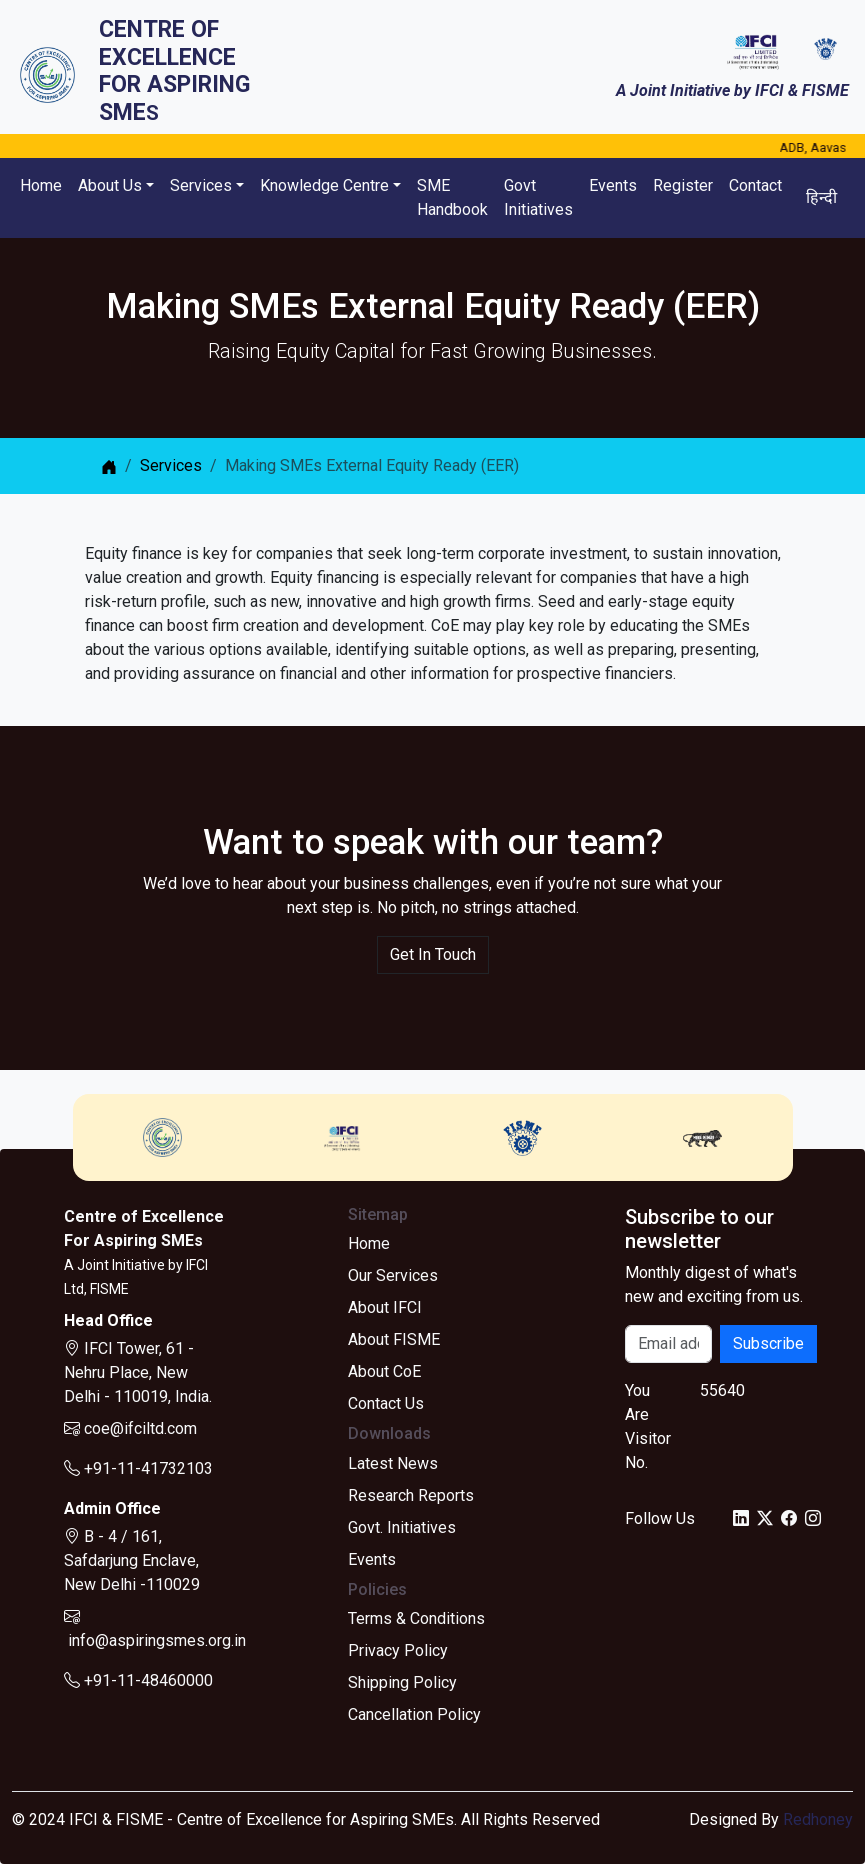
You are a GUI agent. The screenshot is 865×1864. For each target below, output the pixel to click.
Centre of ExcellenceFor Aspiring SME (175, 71)
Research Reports (411, 1495)
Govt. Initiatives (402, 1527)
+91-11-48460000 (138, 1680)
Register (683, 185)
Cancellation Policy (414, 1714)
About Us (110, 185)
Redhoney (818, 1819)
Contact (755, 185)
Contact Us (386, 1403)
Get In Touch (433, 954)
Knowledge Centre (324, 185)
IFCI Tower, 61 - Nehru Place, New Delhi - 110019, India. (138, 1372)
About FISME (394, 1339)
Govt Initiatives (538, 197)
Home (41, 185)
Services (201, 185)
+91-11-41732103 (138, 1468)
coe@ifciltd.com (130, 1428)
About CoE (384, 1371)
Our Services (393, 1275)
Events (613, 185)
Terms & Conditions (416, 1618)
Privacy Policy (398, 1650)
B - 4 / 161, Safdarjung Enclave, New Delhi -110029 (132, 1560)
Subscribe (768, 1343)
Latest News (393, 1463)
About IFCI (385, 1307)
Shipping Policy (402, 1682)
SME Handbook (452, 197)
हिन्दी (821, 197)
